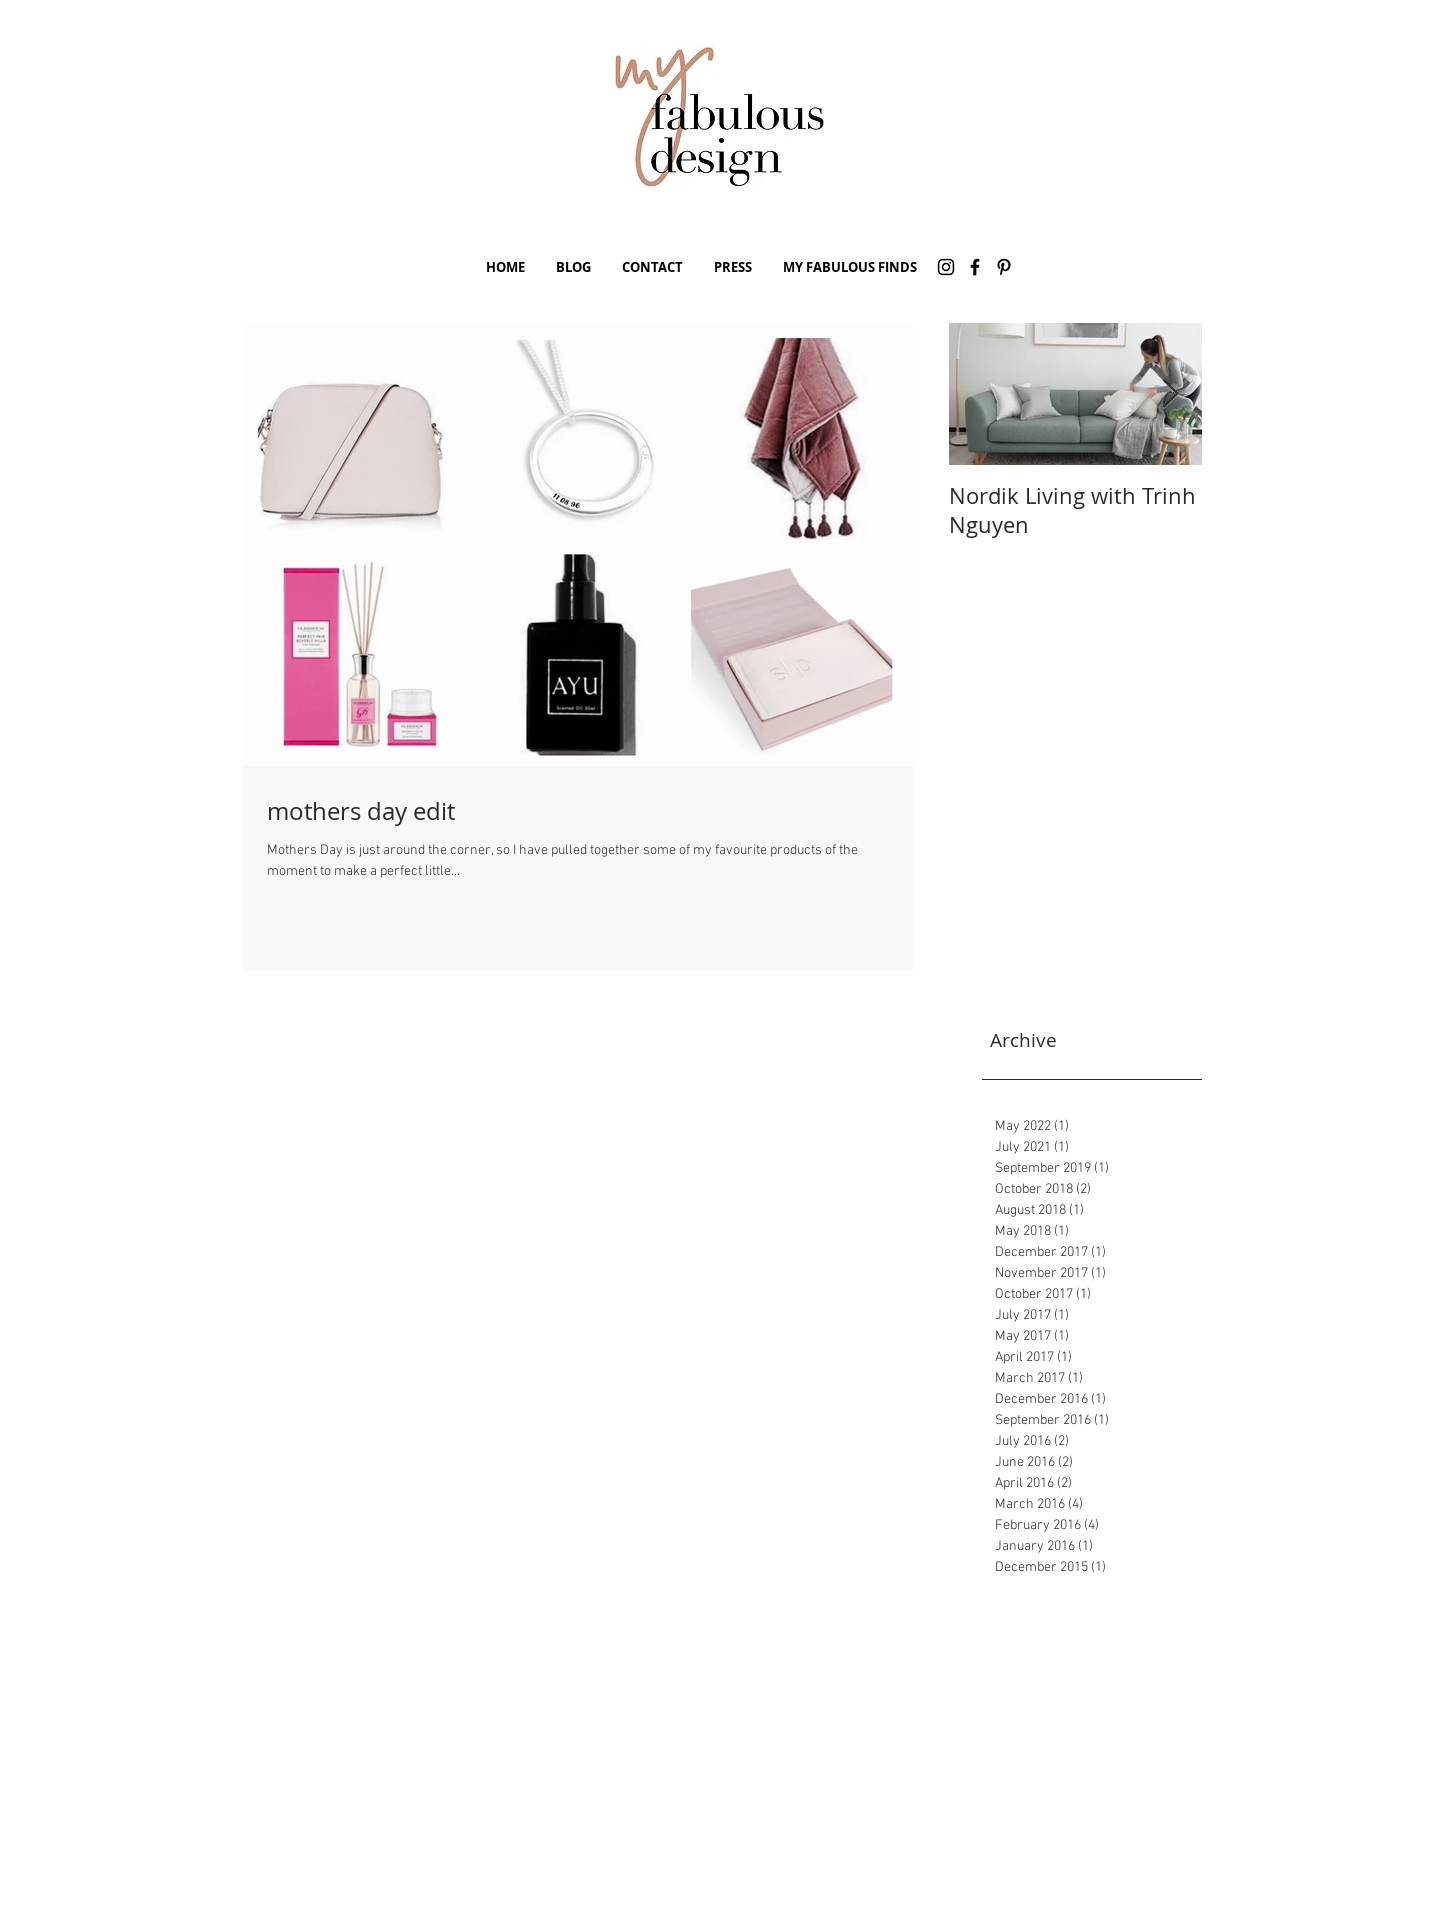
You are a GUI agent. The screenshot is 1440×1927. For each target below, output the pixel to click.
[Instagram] (946, 267)
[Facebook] (975, 267)
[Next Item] (1170, 394)
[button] (573, 267)
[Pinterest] (1004, 267)
